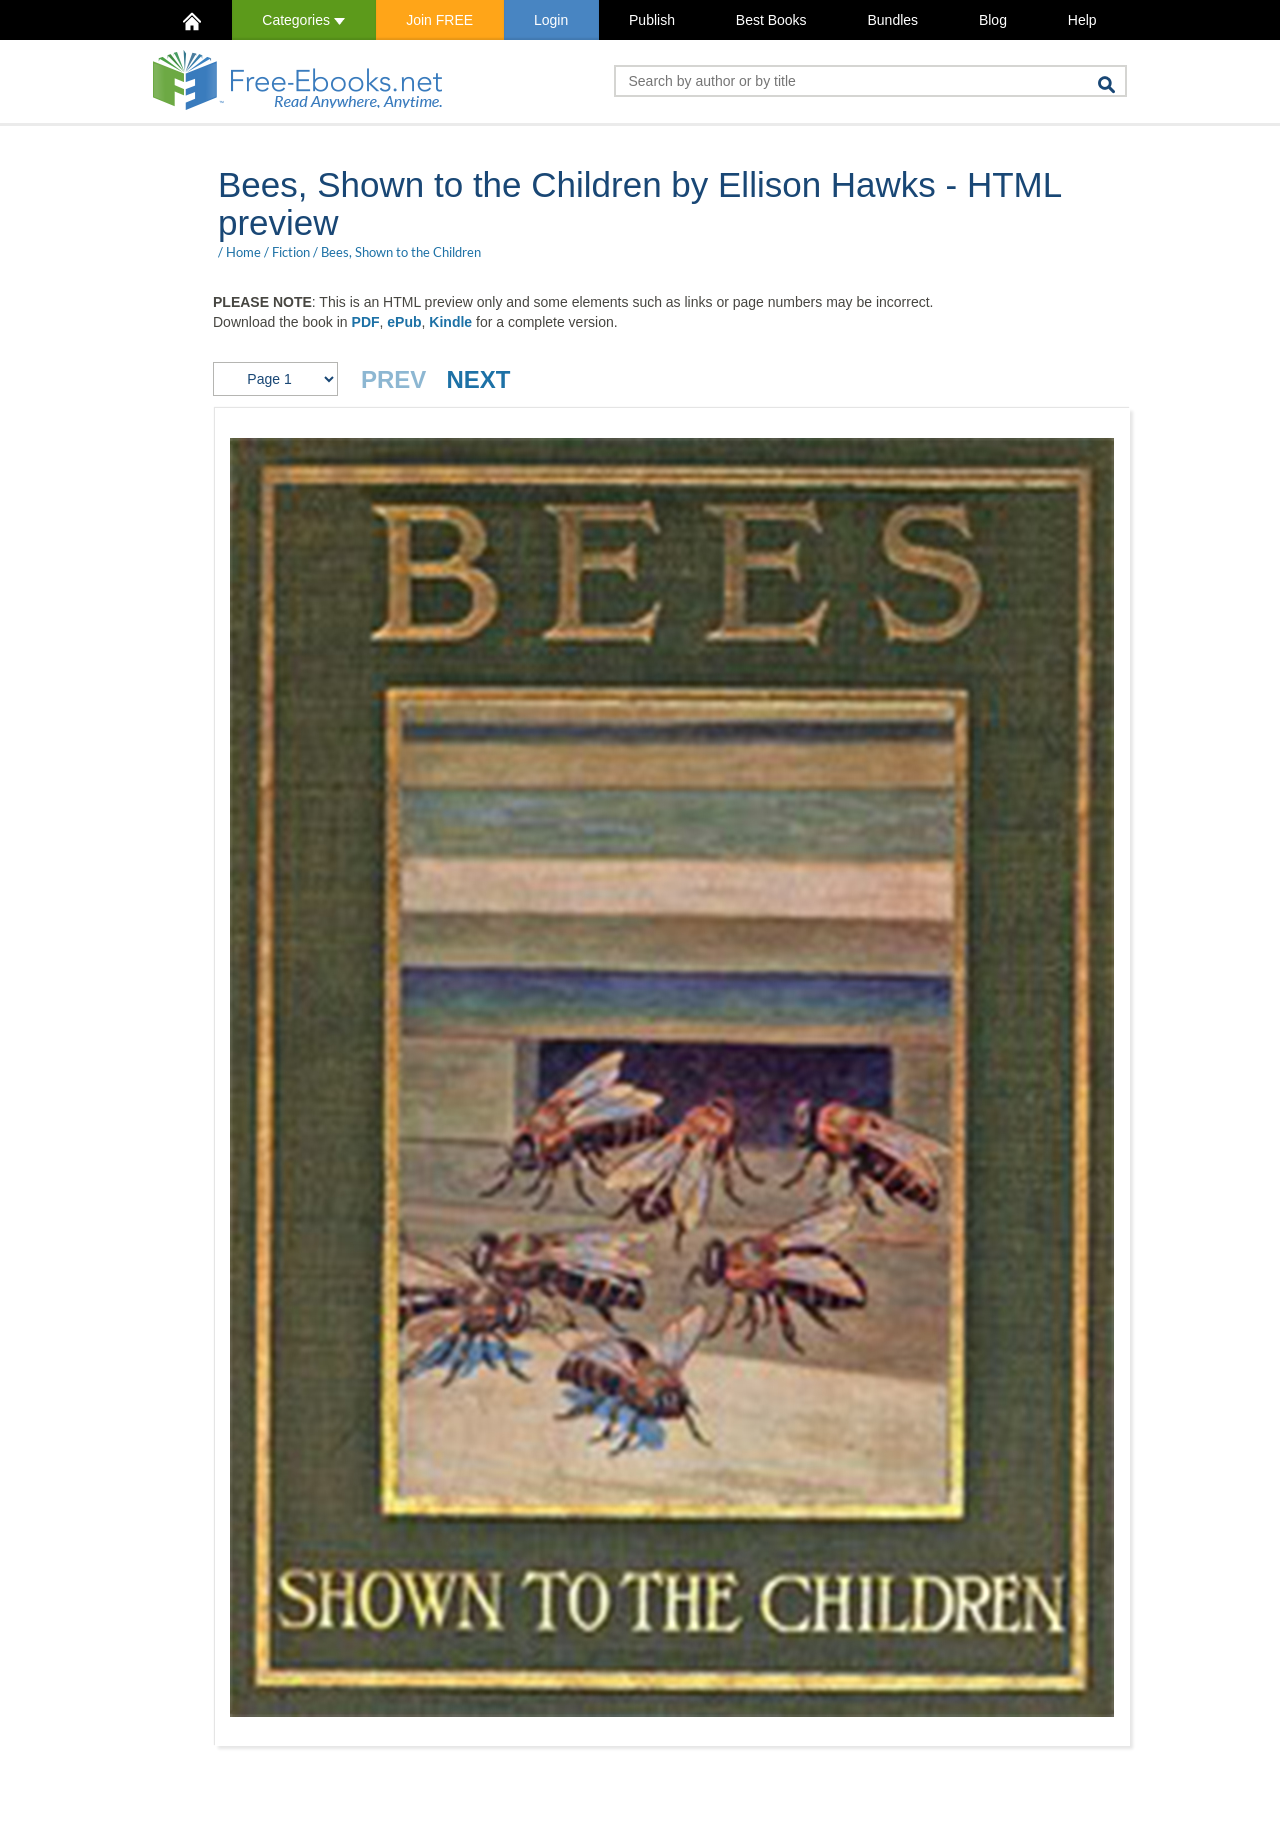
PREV (393, 379)
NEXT (478, 379)
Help (1082, 20)
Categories (303, 20)
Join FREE (439, 20)
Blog (993, 20)
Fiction (291, 252)
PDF (366, 322)
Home (243, 252)
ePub (404, 322)
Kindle (450, 322)
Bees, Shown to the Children (401, 252)
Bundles (892, 20)
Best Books (771, 20)
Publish (652, 20)
